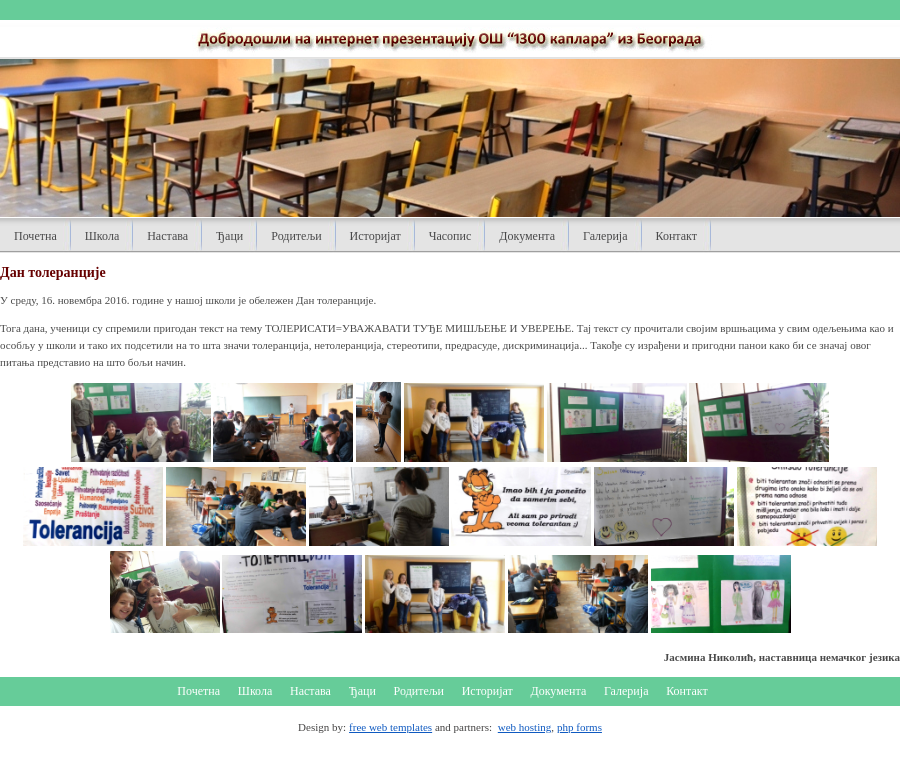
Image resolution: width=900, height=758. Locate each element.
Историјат (375, 236)
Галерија (605, 236)
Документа (527, 236)
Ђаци (229, 236)
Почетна (35, 236)
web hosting (524, 727)
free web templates (390, 727)
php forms (579, 727)
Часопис (450, 236)
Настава (167, 236)
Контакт (676, 236)
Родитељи (296, 236)
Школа (102, 236)
